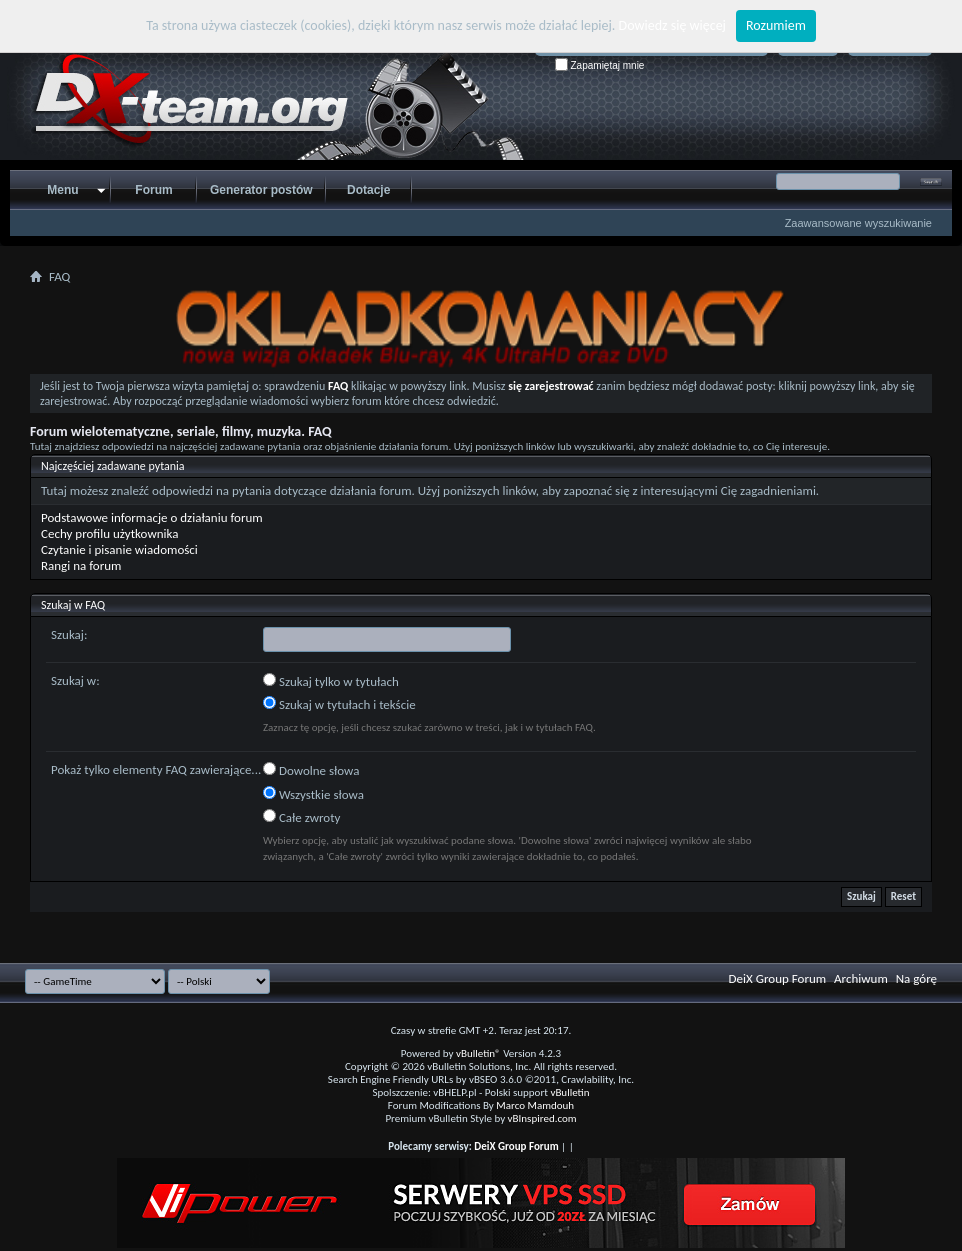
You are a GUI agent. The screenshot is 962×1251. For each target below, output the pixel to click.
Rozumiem (776, 25)
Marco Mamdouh (535, 1105)
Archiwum (861, 978)
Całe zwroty (301, 817)
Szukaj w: (75, 680)
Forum (153, 190)
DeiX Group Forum (778, 978)
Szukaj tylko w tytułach (331, 681)
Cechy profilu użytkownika (109, 533)
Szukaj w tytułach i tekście (339, 704)
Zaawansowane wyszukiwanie (858, 223)
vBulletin (569, 1092)
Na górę (916, 978)
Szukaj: (69, 634)
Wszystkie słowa (313, 794)
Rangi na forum (81, 565)
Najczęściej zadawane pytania (113, 466)
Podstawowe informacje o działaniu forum (152, 517)
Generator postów (261, 190)
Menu (62, 190)
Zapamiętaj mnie (600, 65)
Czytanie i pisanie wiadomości (119, 549)
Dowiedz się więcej (672, 25)
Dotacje (368, 190)
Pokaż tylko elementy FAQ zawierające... (156, 769)
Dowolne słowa (311, 770)
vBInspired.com (542, 1118)
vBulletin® (478, 1053)
